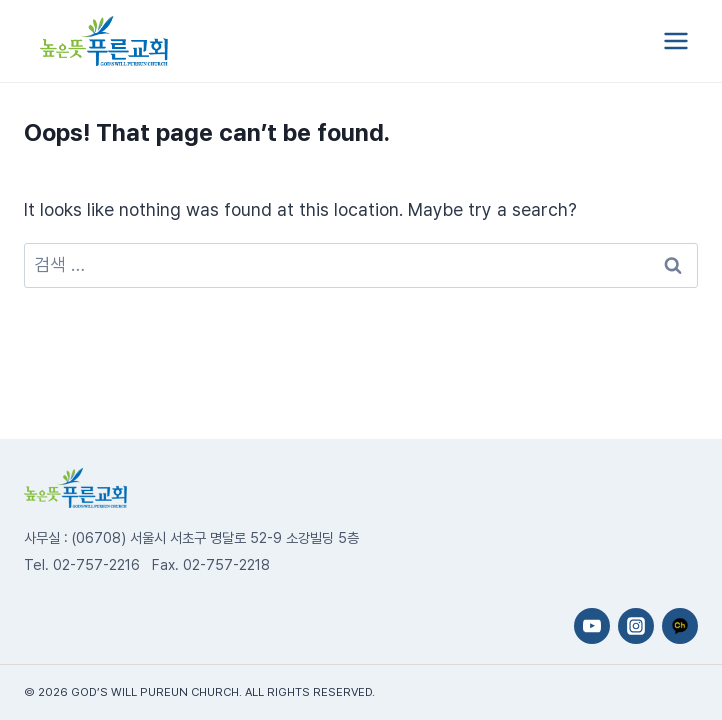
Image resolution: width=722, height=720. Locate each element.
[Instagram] (636, 626)
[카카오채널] (680, 626)
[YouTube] (592, 626)
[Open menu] (675, 40)
